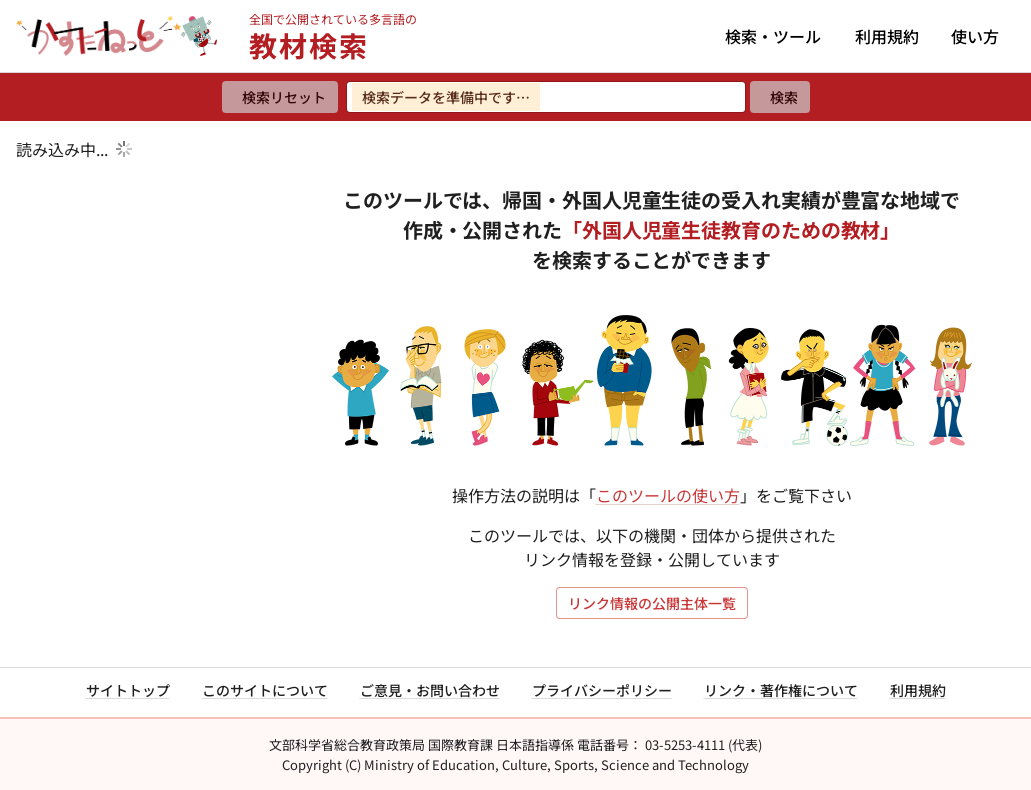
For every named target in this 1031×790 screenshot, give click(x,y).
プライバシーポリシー (602, 690)
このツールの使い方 (668, 495)
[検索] (780, 97)
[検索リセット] (280, 97)
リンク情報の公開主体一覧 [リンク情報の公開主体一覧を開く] (652, 603)
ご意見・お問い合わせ (430, 690)
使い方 (975, 36)
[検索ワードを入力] (546, 97)
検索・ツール (773, 36)
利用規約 (887, 36)
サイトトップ (128, 690)
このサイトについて (265, 690)
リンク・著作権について (781, 690)
